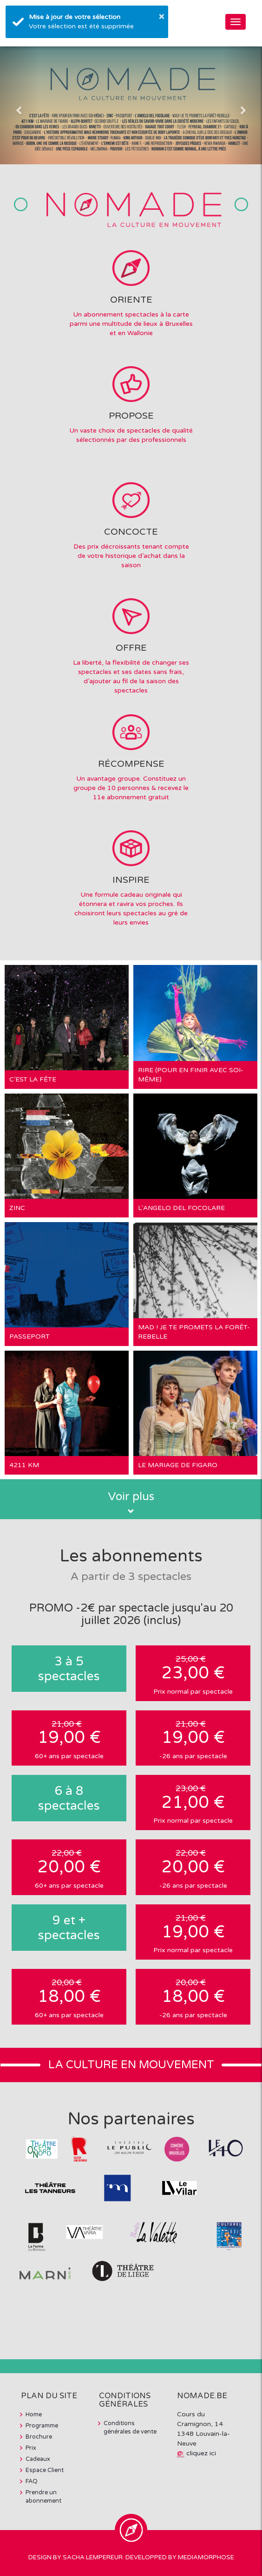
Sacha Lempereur (93, 2557)
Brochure (39, 2436)
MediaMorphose (206, 2557)
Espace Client (45, 2470)
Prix (31, 2448)
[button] (19, 105)
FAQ (32, 2481)
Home (34, 2414)
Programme (42, 2425)
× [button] (161, 16)
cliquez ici (201, 2453)
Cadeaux (38, 2459)
